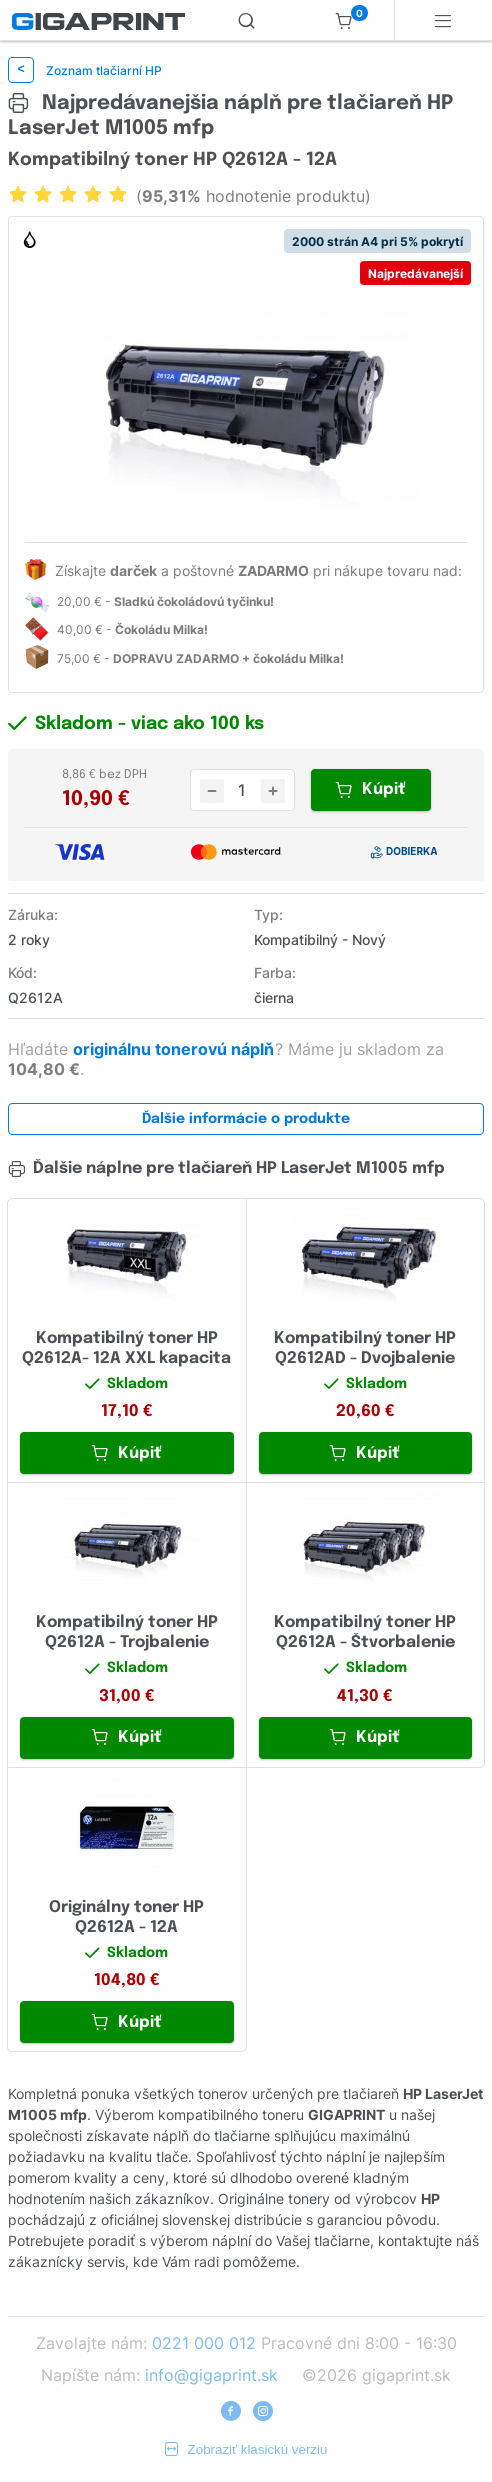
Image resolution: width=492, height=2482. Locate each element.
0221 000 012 (204, 2343)
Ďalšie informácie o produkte (246, 1119)
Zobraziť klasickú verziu (246, 2449)
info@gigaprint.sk (211, 2375)
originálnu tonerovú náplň (175, 1049)
